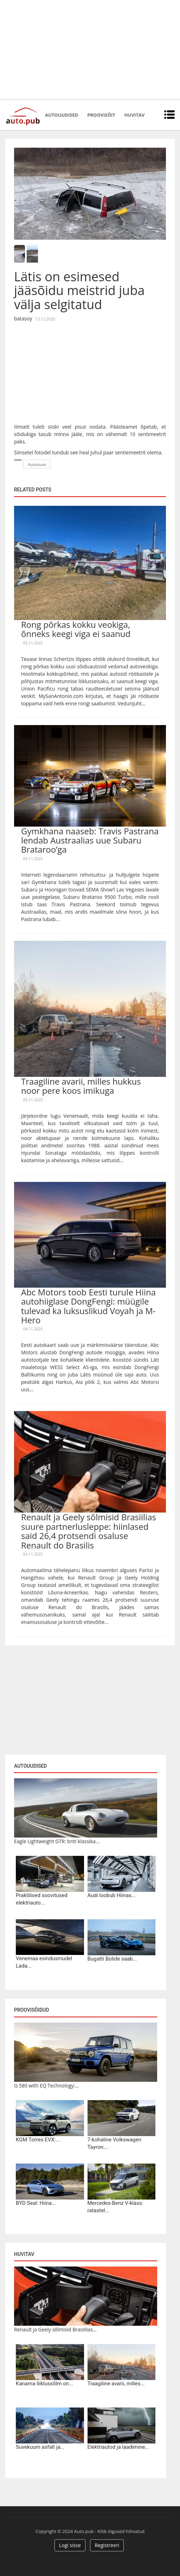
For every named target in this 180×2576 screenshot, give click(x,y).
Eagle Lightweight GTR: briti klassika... (56, 1841)
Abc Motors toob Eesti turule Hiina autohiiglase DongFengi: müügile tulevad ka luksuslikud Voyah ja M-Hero (88, 1306)
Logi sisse (70, 2545)
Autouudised (61, 115)
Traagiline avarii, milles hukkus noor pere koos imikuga (81, 1085)
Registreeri (107, 2545)
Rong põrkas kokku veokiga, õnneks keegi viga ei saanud (75, 629)
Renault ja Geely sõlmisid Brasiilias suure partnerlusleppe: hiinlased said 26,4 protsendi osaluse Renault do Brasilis (88, 1531)
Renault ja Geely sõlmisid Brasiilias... (55, 2329)
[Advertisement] (90, 49)
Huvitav (134, 115)
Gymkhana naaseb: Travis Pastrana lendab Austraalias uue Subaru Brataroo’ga (90, 840)
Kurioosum (37, 464)
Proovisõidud (31, 2010)
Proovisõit (101, 115)
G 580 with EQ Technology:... (46, 2085)
